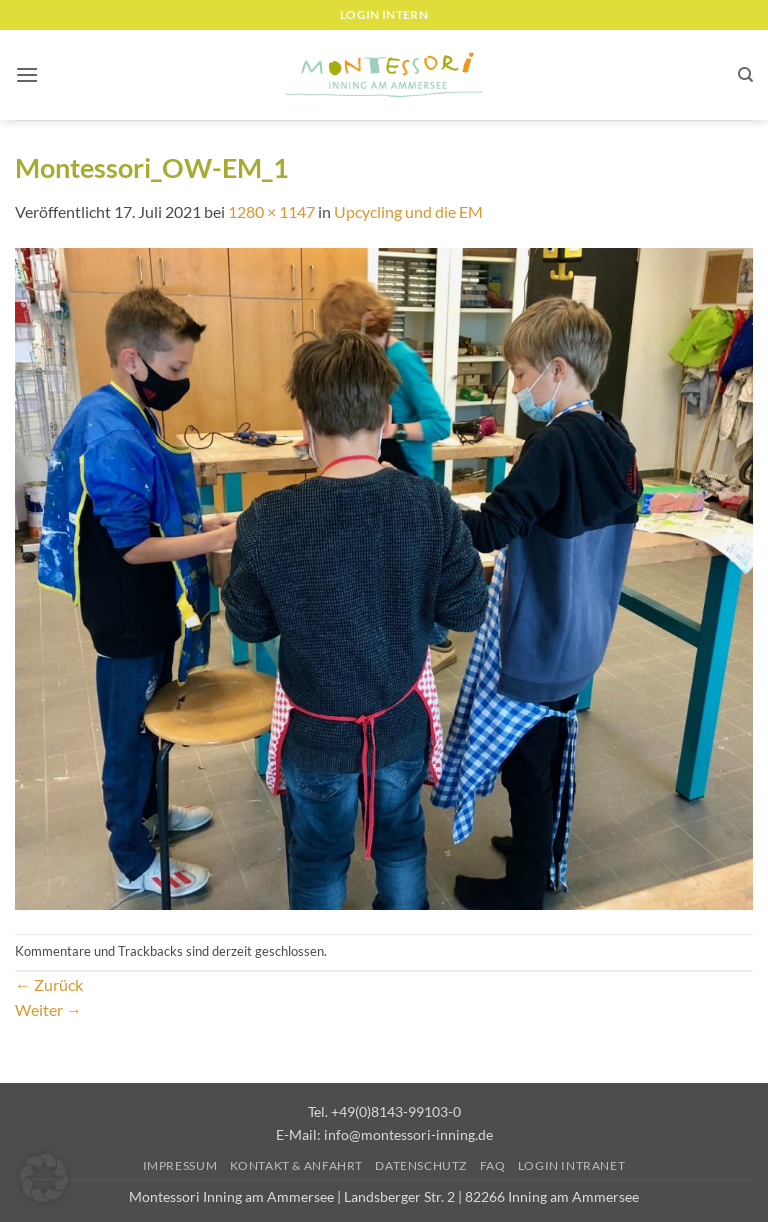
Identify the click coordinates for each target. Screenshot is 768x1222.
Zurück (49, 984)
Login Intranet (572, 1165)
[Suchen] (745, 75)
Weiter (48, 1009)
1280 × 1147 (271, 211)
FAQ (493, 1165)
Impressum (180, 1165)
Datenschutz (421, 1165)
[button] (27, 74)
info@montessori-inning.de (408, 1134)
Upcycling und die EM (408, 211)
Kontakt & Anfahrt (296, 1165)
